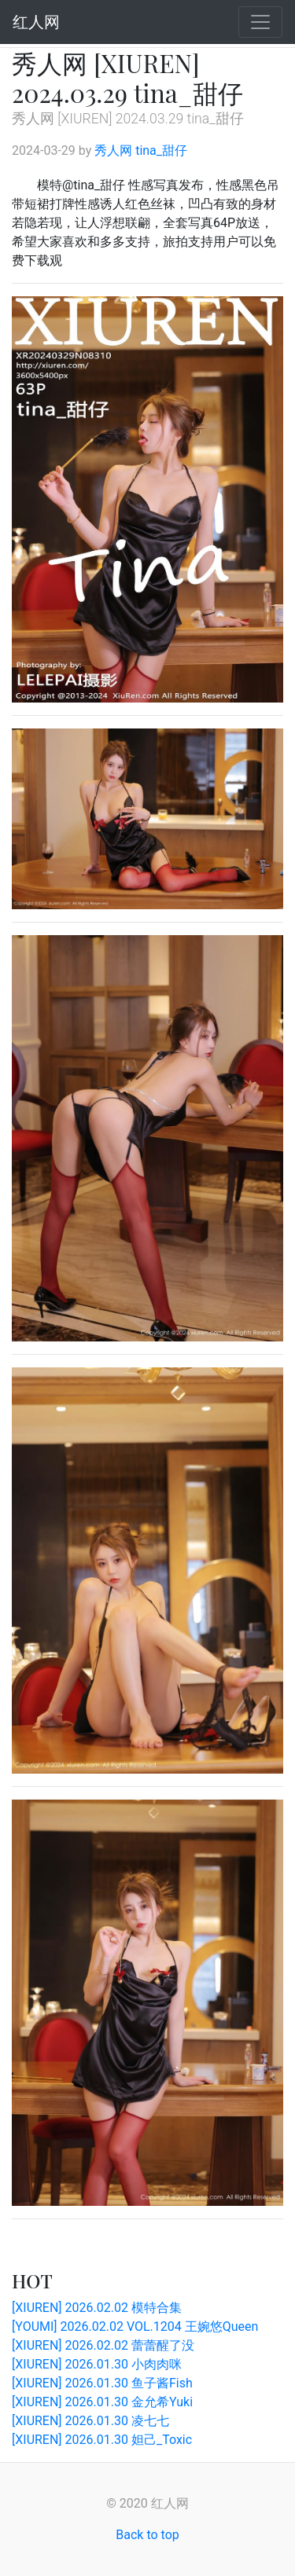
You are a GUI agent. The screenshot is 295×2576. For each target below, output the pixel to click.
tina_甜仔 (161, 150)
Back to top (147, 2534)
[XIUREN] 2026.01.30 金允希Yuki (102, 2401)
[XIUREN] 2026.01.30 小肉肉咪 (97, 2364)
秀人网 (113, 150)
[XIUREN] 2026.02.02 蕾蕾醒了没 (103, 2345)
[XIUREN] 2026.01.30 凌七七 (90, 2420)
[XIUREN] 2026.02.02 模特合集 (97, 2307)
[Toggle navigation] (260, 22)
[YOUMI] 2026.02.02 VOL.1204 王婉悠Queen (135, 2326)
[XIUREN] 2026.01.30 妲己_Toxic (102, 2439)
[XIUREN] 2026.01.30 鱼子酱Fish (102, 2383)
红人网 (36, 22)
